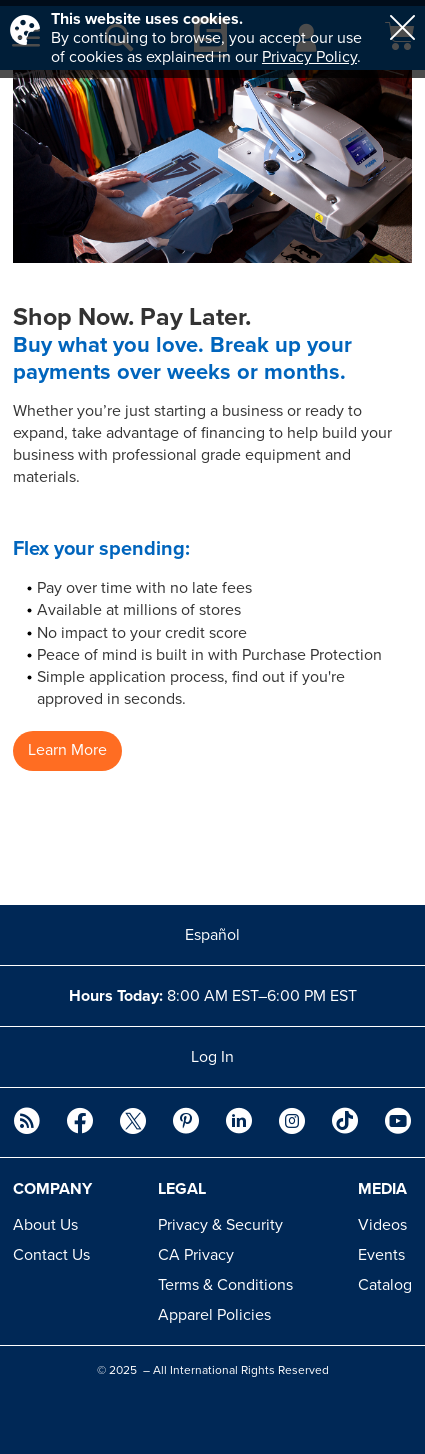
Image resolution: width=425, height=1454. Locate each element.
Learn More (67, 750)
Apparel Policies (214, 1315)
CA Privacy (196, 1255)
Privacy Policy (309, 57)
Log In (212, 1057)
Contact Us (51, 1255)
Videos (382, 1225)
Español (212, 935)
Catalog (385, 1285)
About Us (45, 1225)
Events (381, 1255)
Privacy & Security (220, 1225)
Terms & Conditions (225, 1285)
